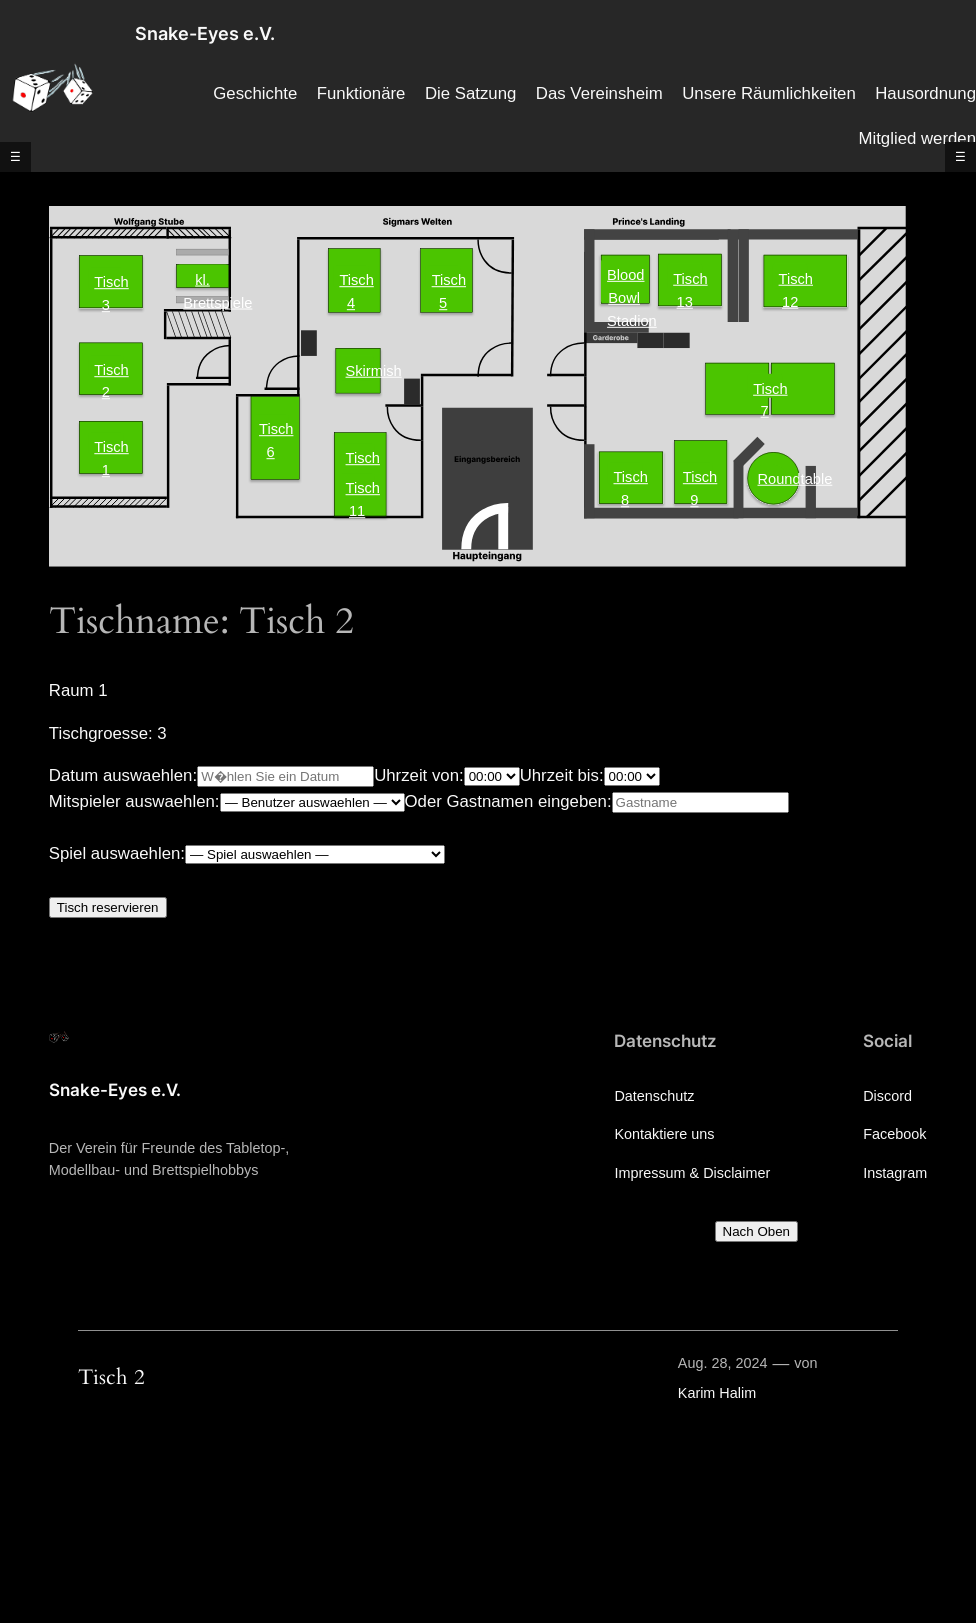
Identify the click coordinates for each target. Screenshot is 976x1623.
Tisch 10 (360, 457)
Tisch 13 (687, 280)
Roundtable (772, 478)
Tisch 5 (446, 279)
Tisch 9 (697, 476)
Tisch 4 (353, 279)
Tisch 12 (793, 280)
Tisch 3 (108, 281)
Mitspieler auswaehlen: (134, 801)
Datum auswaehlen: (123, 775)
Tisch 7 (767, 389)
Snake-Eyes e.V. (205, 33)
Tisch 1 (108, 446)
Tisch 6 (273, 428)
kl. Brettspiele (205, 278)
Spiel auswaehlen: (117, 853)
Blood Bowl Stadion (627, 284)
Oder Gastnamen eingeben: (508, 801)
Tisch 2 (108, 369)
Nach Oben (756, 1231)
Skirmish (359, 371)
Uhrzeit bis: (562, 775)
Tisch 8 (627, 476)
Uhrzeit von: (419, 775)
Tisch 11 (360, 487)
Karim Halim (717, 1393)
